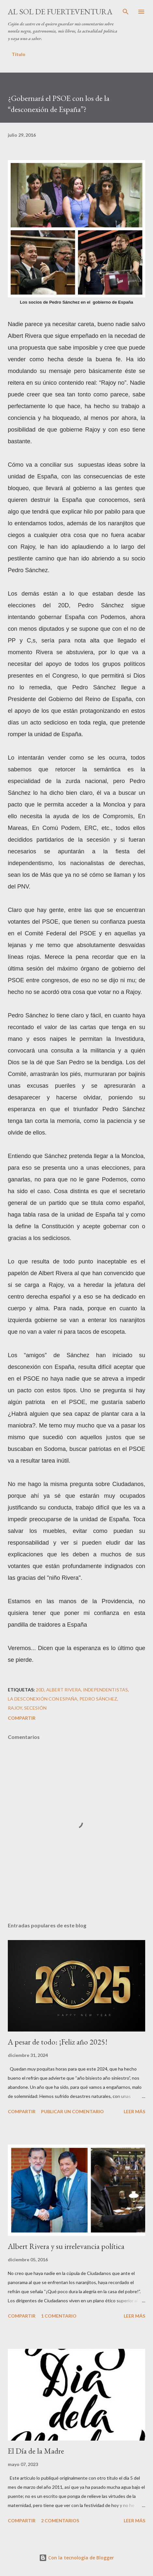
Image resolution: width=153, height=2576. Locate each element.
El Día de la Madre (36, 2451)
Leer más (134, 2111)
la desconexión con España (42, 1698)
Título (18, 54)
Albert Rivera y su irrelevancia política (66, 2246)
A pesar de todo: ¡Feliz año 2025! (57, 2042)
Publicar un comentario (72, 2111)
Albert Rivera (63, 1689)
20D (40, 1689)
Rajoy (15, 1708)
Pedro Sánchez (98, 1698)
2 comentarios (60, 2520)
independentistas (105, 1689)
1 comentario (58, 2316)
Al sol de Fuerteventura (60, 12)
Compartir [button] (21, 1718)
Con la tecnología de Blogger (76, 2558)
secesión (35, 1708)
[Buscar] (126, 12)
